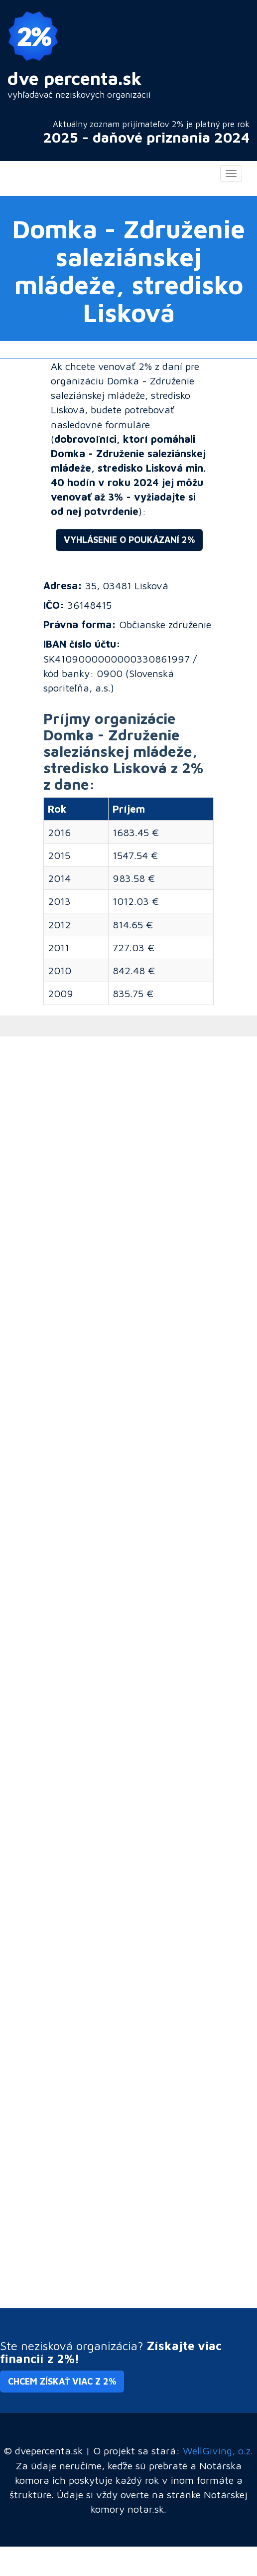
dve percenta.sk (74, 78)
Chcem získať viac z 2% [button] (62, 2381)
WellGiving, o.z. (218, 2450)
